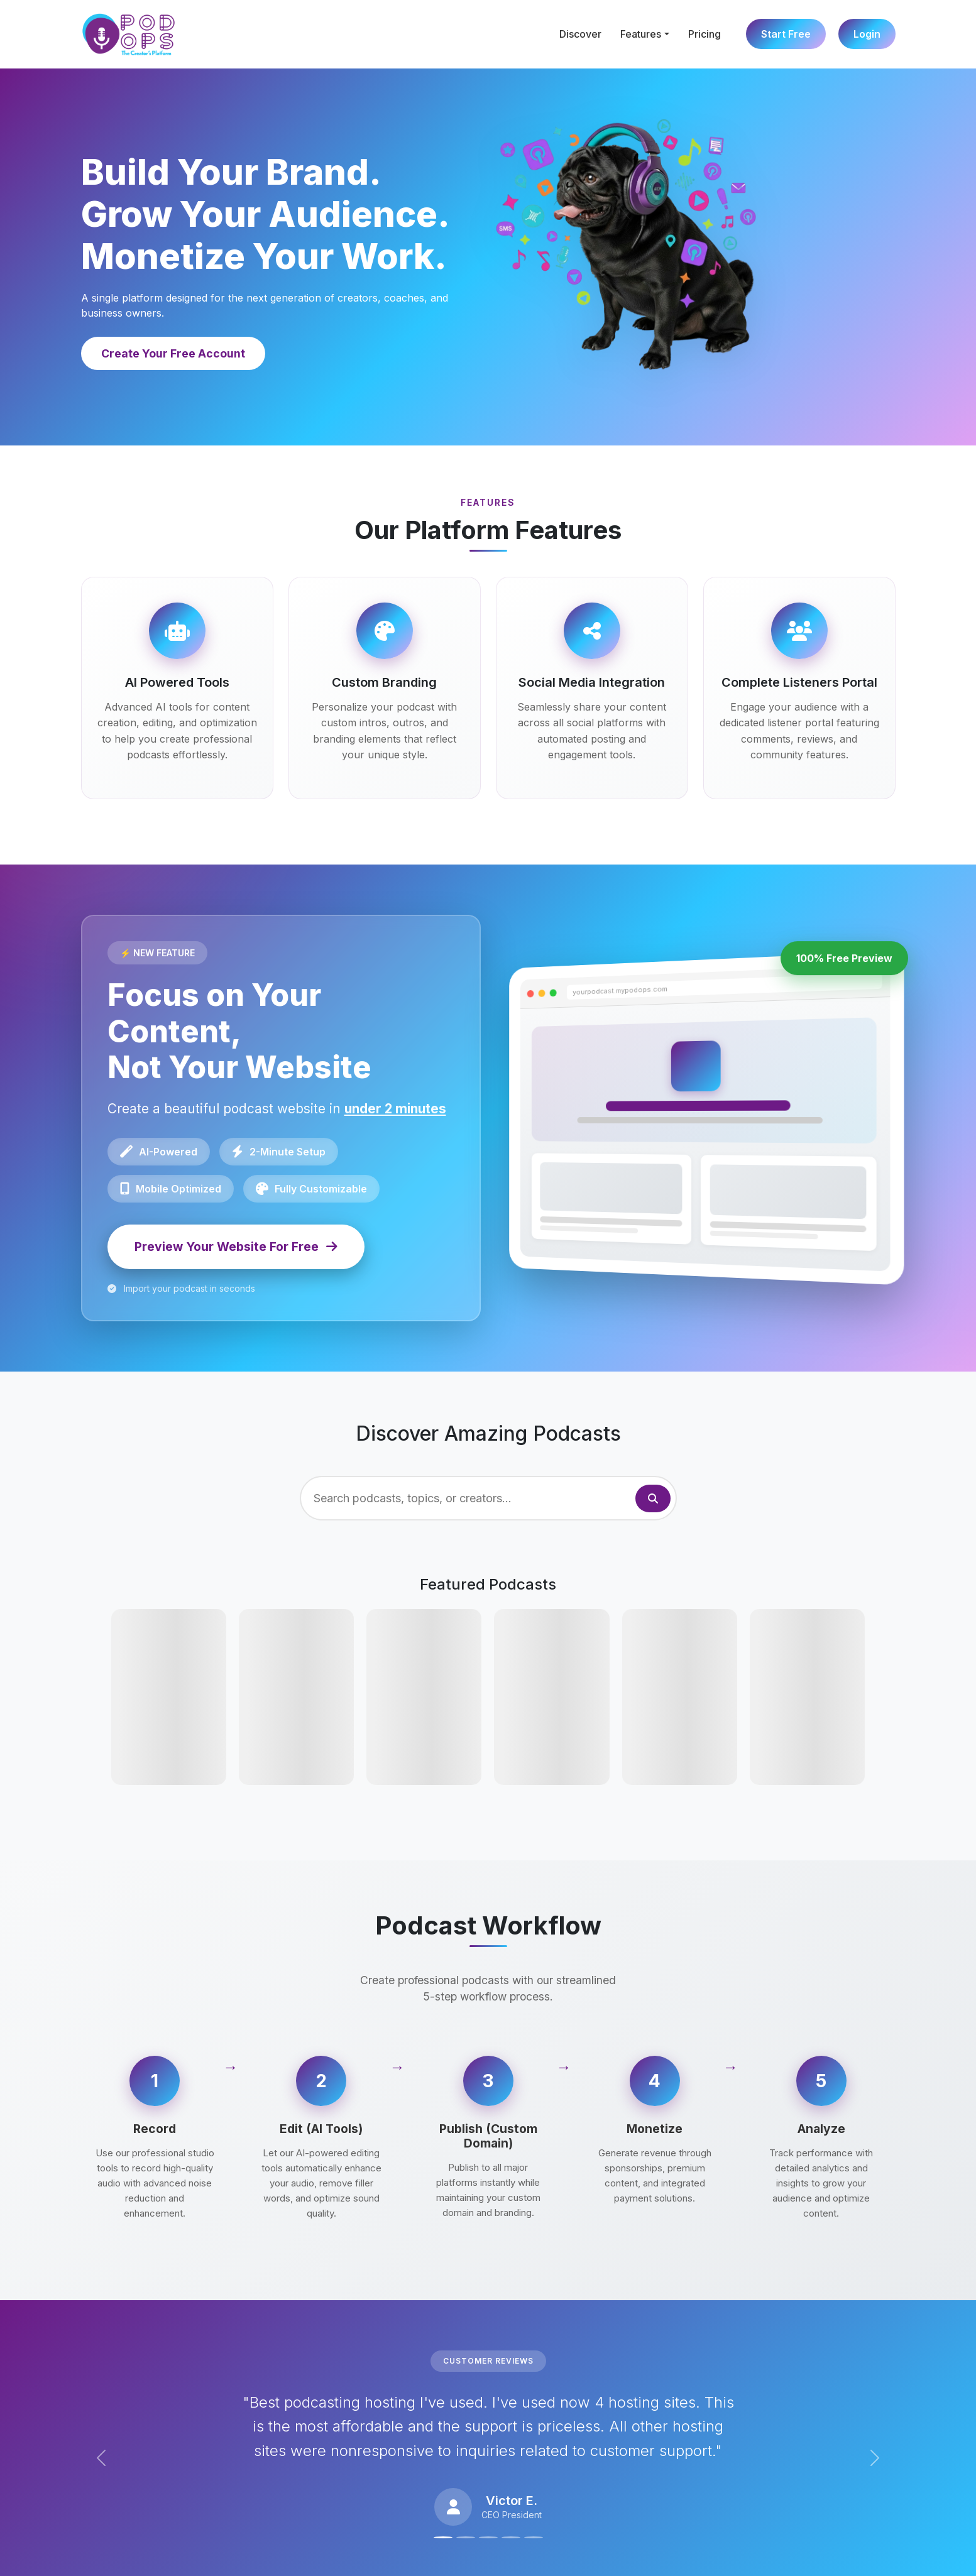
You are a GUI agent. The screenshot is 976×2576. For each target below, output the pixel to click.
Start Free (786, 34)
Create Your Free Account (173, 353)
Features (640, 34)
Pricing (704, 34)
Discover (580, 34)
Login (866, 34)
